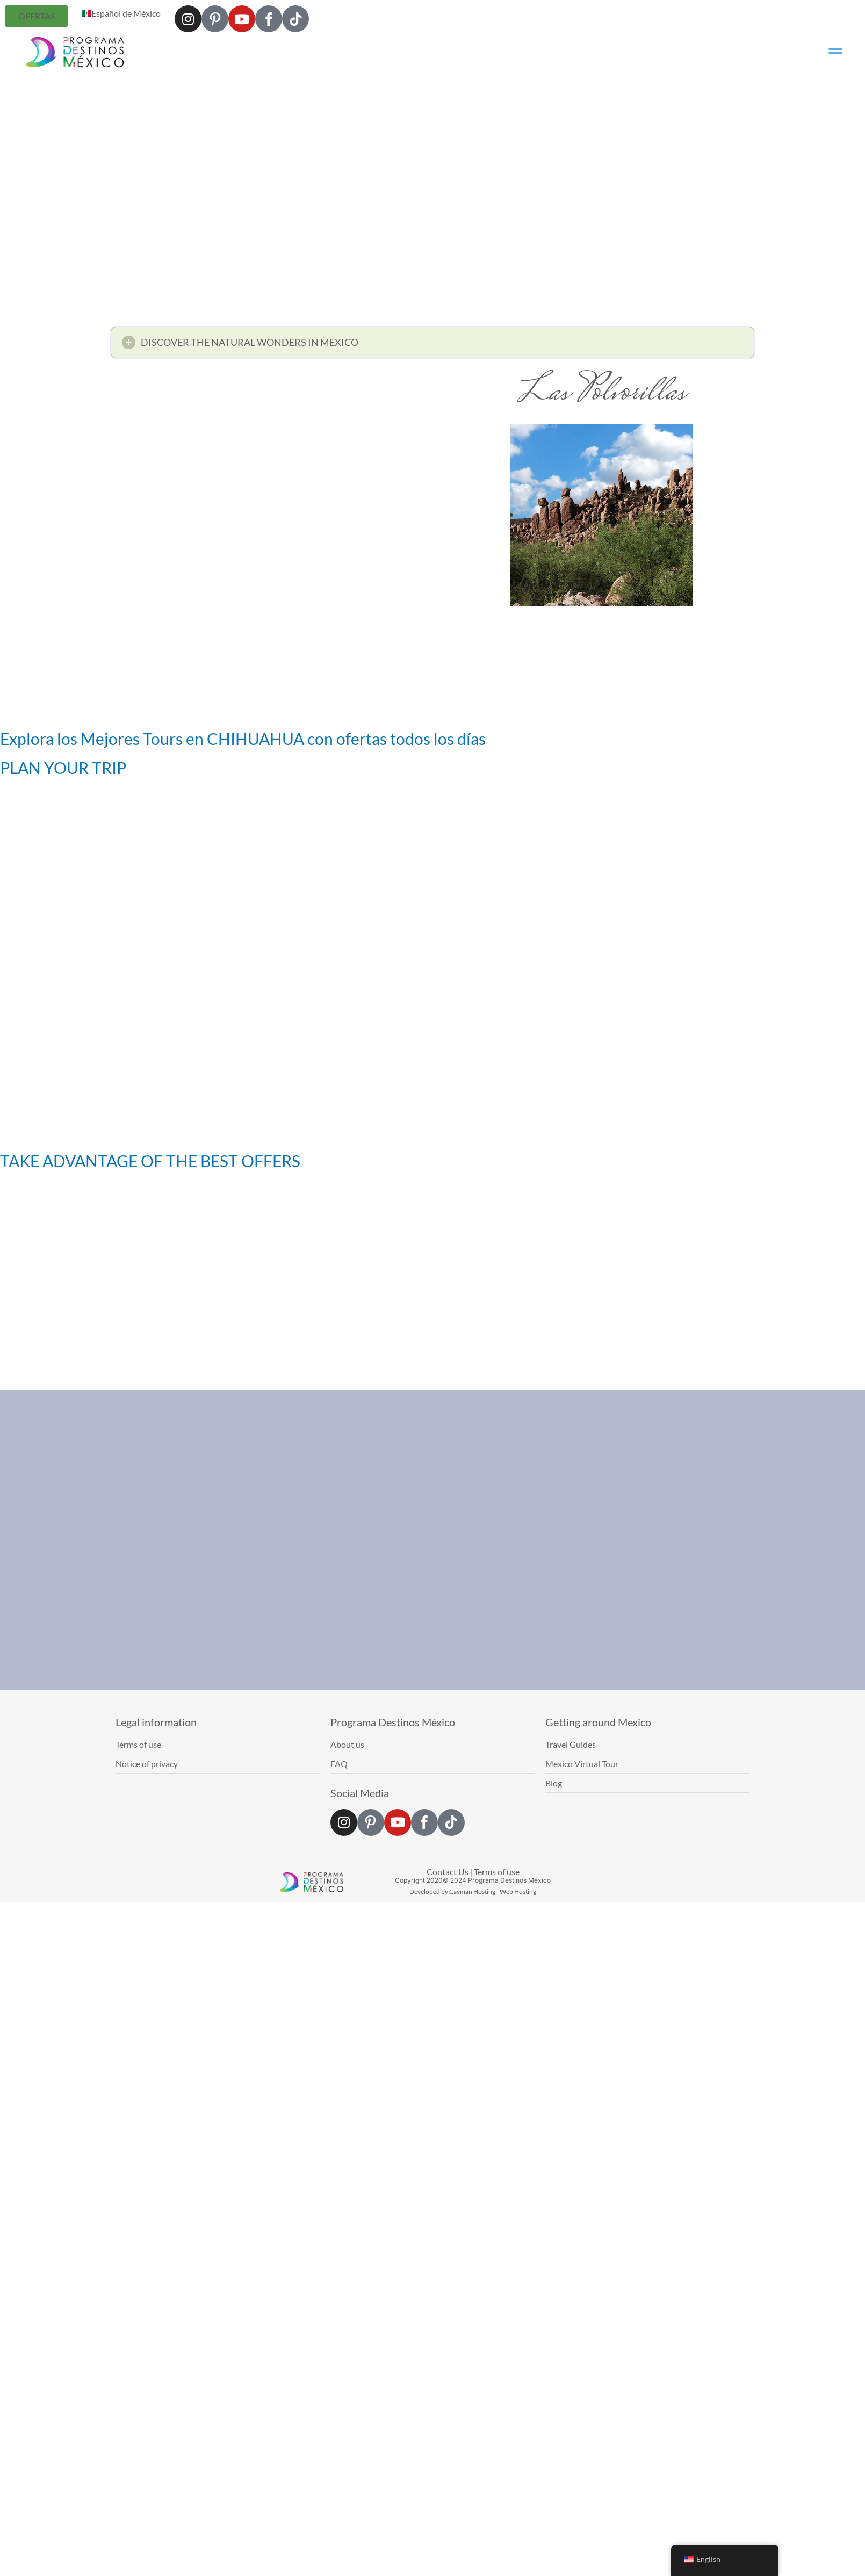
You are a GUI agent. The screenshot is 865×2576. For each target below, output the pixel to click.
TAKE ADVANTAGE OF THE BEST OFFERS (150, 1160)
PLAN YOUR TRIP (63, 767)
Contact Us (447, 1871)
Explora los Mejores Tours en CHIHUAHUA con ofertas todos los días (243, 738)
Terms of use (497, 1871)
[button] (432, 345)
